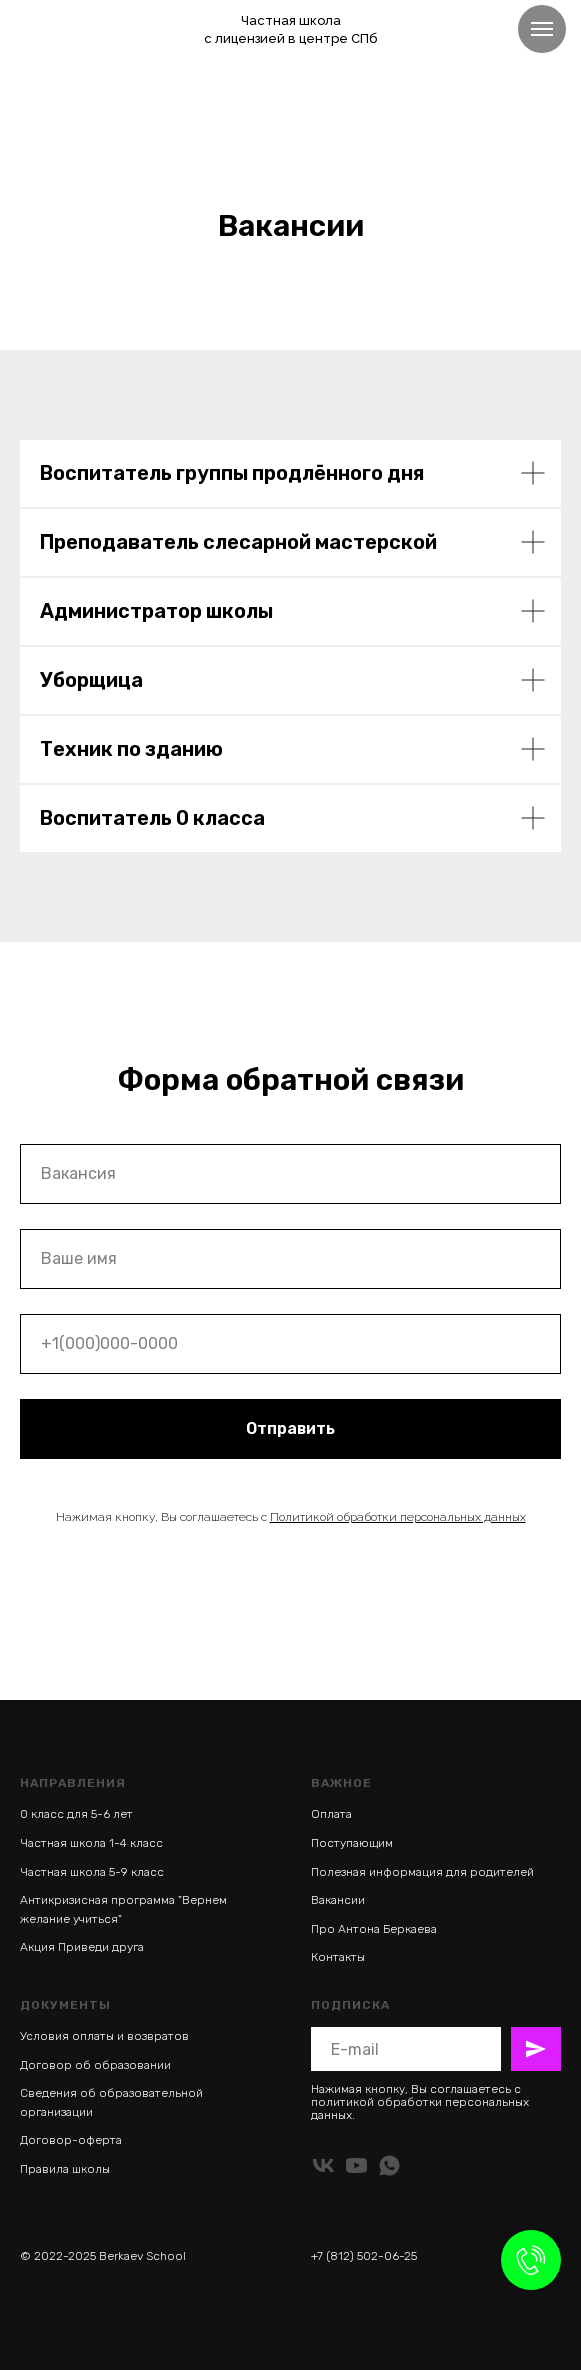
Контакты (338, 1957)
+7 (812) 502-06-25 (364, 2256)
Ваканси (334, 1900)
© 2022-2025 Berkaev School (103, 2256)
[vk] (323, 2165)
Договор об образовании (95, 2065)
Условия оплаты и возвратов (104, 2036)
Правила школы (65, 2169)
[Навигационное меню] (542, 29)
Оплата (331, 1814)
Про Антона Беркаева (374, 1929)
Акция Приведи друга (82, 1947)
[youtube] (356, 2165)
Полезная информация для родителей (422, 1872)
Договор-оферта (71, 2140)
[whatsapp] (389, 2165)
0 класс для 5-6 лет (76, 1814)
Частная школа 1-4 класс (91, 1843)
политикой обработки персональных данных (420, 2108)
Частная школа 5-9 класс (92, 1872)
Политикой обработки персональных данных (398, 1517)
